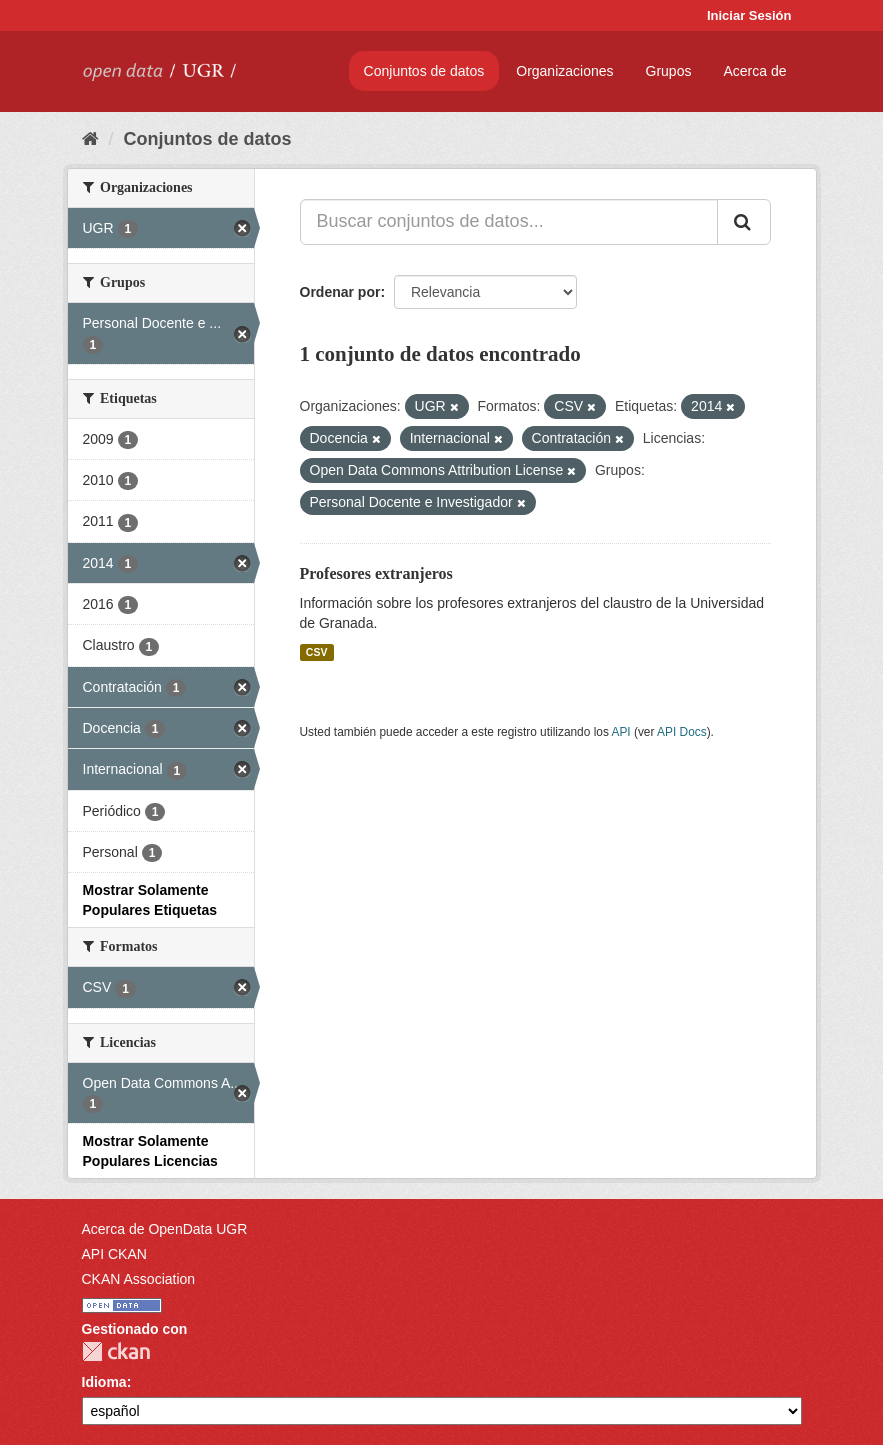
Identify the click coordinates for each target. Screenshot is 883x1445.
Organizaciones (564, 71)
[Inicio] (90, 139)
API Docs (682, 732)
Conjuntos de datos (424, 71)
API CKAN (114, 1254)
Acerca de (754, 71)
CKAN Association (139, 1279)
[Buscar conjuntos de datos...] (509, 222)
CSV (317, 652)
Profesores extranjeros (376, 573)
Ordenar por (340, 292)
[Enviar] (744, 222)
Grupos (669, 71)
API (620, 732)
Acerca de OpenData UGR (165, 1229)
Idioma (104, 1382)
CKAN (116, 1351)
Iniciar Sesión (749, 15)
